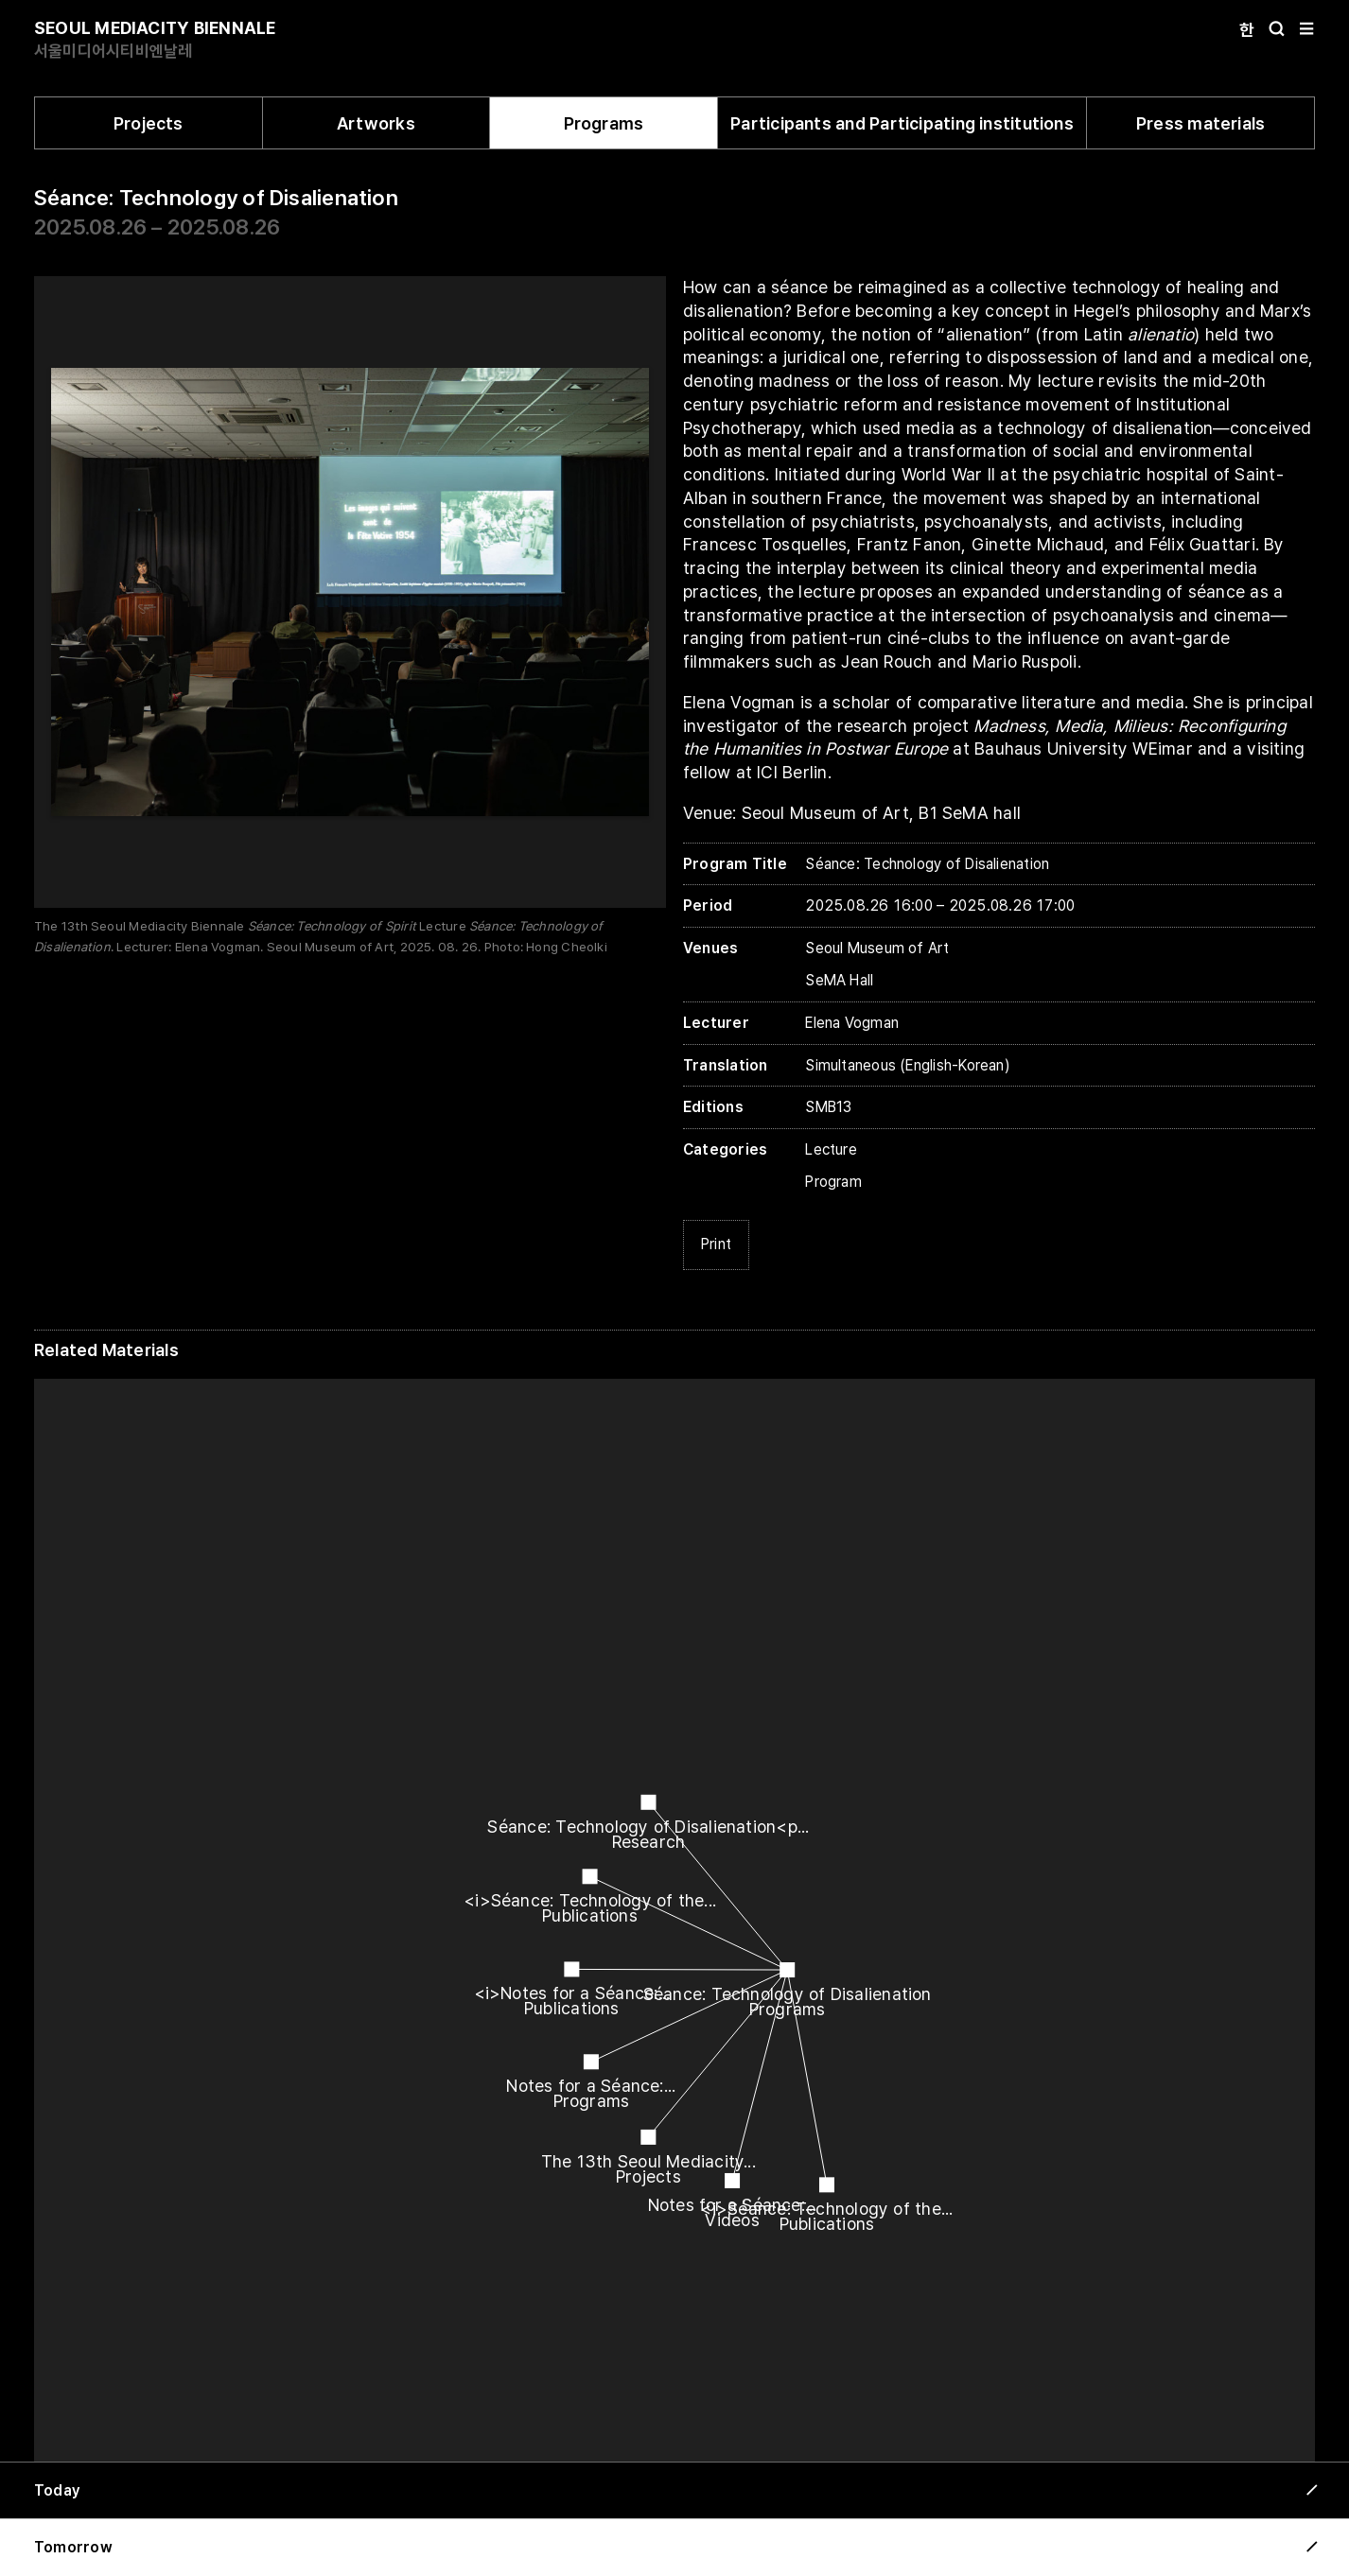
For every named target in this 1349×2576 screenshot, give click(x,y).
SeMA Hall (839, 980)
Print (716, 1244)
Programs (604, 123)
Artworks (376, 123)
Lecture (831, 1149)
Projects (149, 123)
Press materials (1200, 123)
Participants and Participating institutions (902, 123)
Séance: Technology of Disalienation (216, 197)
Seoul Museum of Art (877, 948)
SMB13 (828, 1107)
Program (833, 1182)
